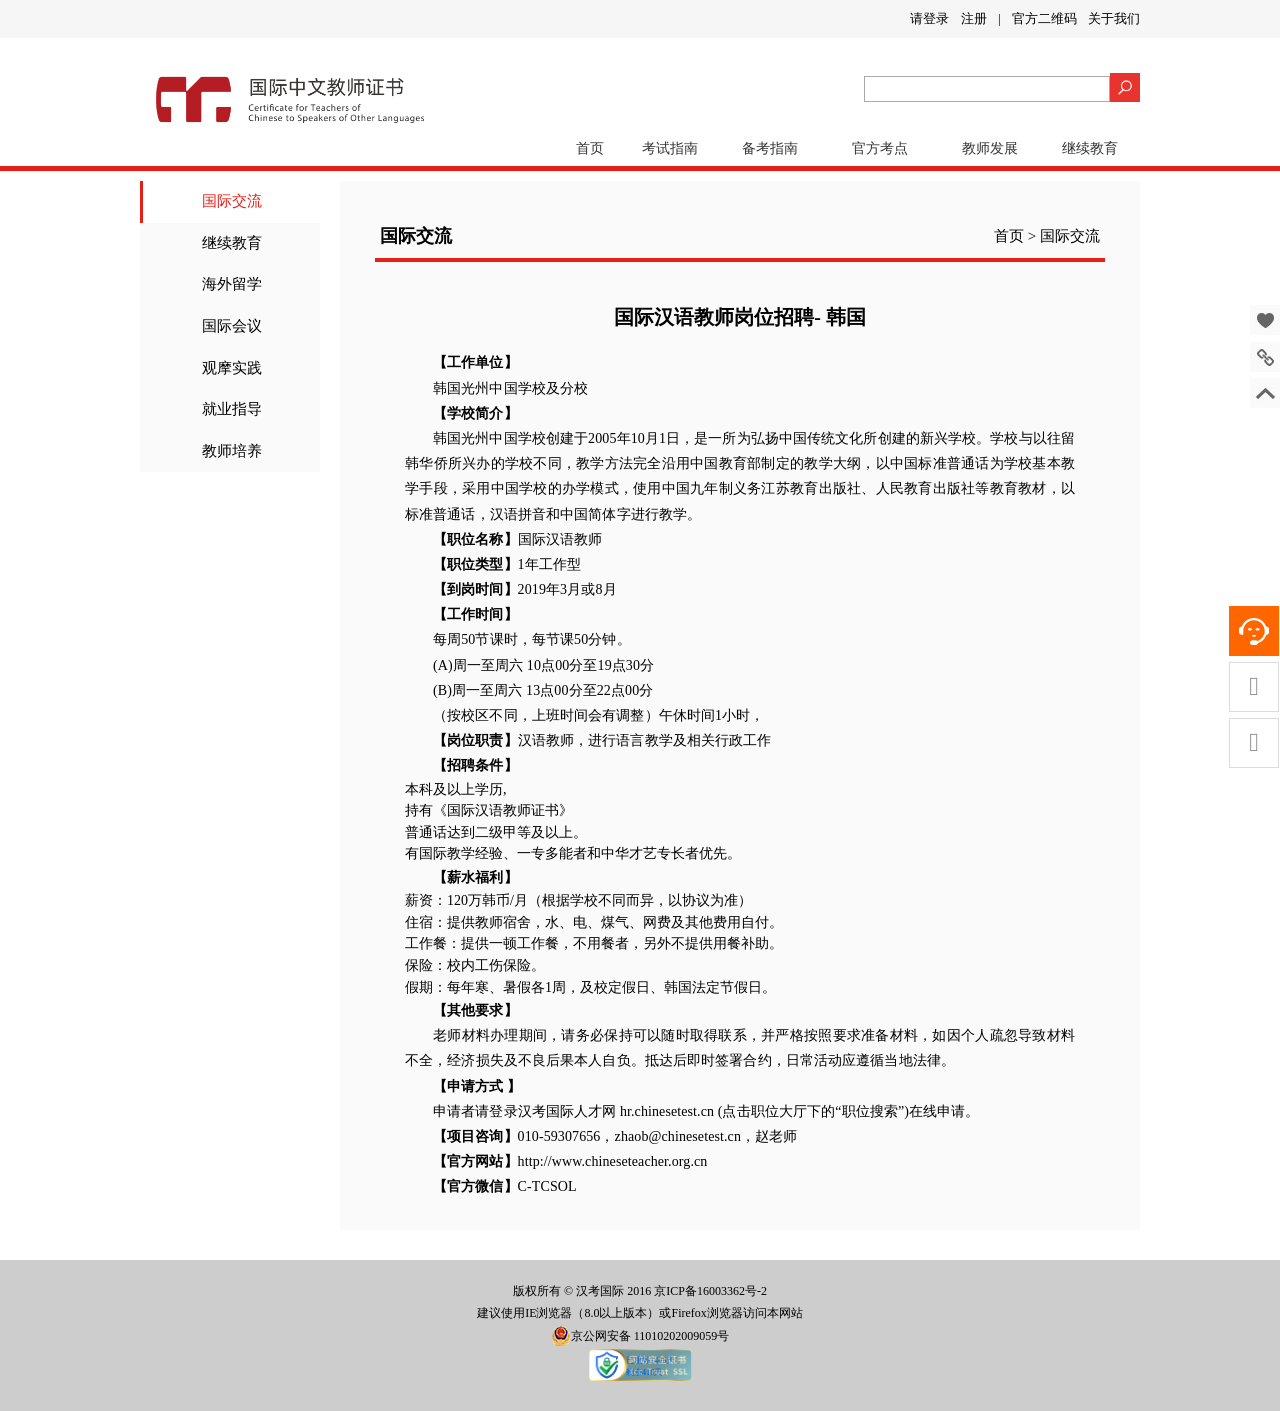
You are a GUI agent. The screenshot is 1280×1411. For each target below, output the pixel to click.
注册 (974, 18)
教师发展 (990, 148)
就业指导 (232, 409)
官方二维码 (1044, 18)
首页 (590, 148)
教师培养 (232, 451)
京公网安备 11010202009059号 (640, 1336)
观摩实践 (232, 368)
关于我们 (1114, 18)
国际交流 (232, 201)
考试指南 (670, 148)
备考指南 (770, 148)
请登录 (929, 18)
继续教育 (1090, 148)
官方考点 (880, 148)
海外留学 (232, 284)
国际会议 (232, 326)
